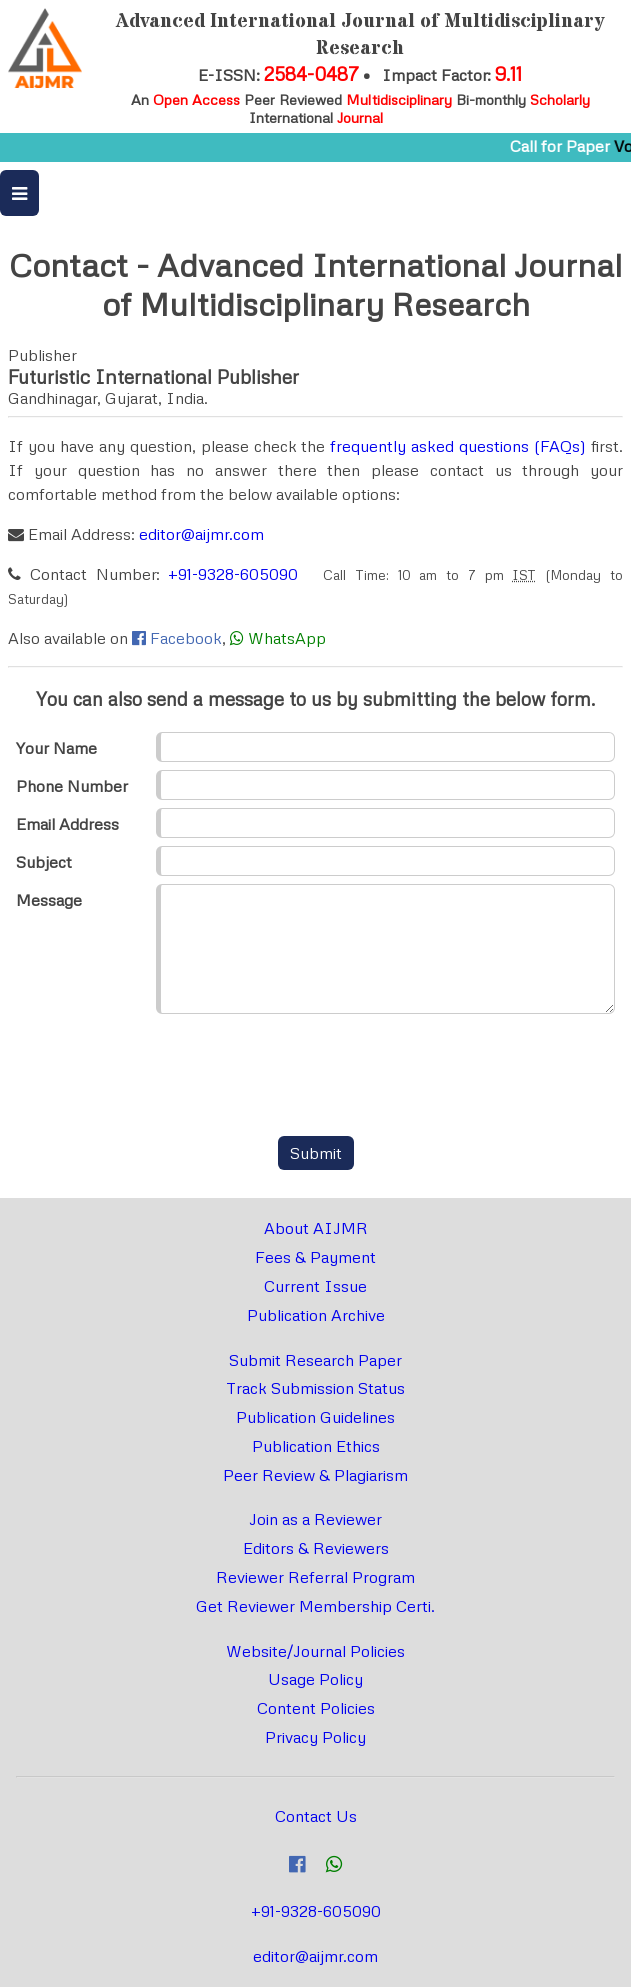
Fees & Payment (315, 1257)
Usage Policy (315, 1679)
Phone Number (72, 786)
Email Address (67, 824)
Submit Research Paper (315, 1360)
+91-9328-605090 (233, 574)
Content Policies (316, 1708)
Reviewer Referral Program (315, 1577)
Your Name (56, 748)
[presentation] (316, 1077)
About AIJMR (316, 1228)
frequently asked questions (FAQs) (458, 446)
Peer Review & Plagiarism (315, 1475)
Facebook (186, 638)
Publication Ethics (316, 1446)
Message (49, 900)
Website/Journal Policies (315, 1651)
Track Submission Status (315, 1388)
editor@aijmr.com (201, 534)
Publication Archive (316, 1315)
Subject (44, 862)
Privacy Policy (315, 1737)
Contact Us (316, 1816)
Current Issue (315, 1286)
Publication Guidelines (315, 1417)
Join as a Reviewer (315, 1519)
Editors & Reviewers (316, 1548)
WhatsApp (287, 638)
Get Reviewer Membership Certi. (315, 1606)
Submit (316, 1153)
